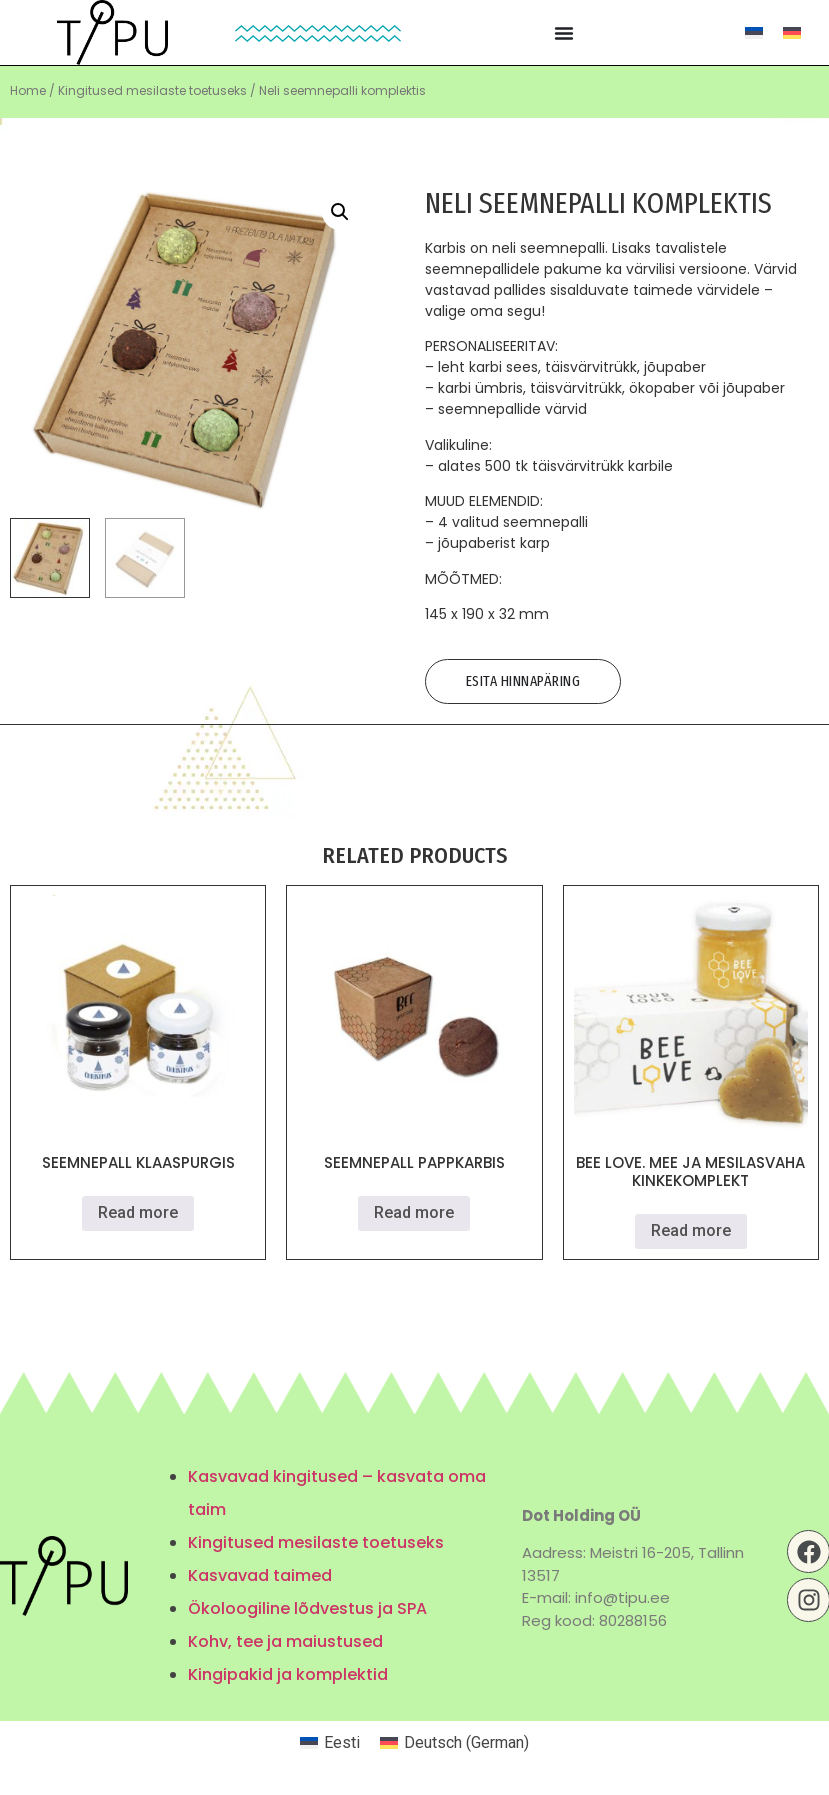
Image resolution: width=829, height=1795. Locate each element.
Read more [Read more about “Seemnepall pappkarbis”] (414, 1212)
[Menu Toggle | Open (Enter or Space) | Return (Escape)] (564, 33)
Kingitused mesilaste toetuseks (152, 90)
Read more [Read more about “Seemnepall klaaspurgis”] (138, 1212)
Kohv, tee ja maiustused (285, 1641)
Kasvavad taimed (260, 1575)
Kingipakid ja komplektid (288, 1674)
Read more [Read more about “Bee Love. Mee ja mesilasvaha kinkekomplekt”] (691, 1230)
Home (28, 90)
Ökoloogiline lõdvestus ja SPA (307, 1608)
